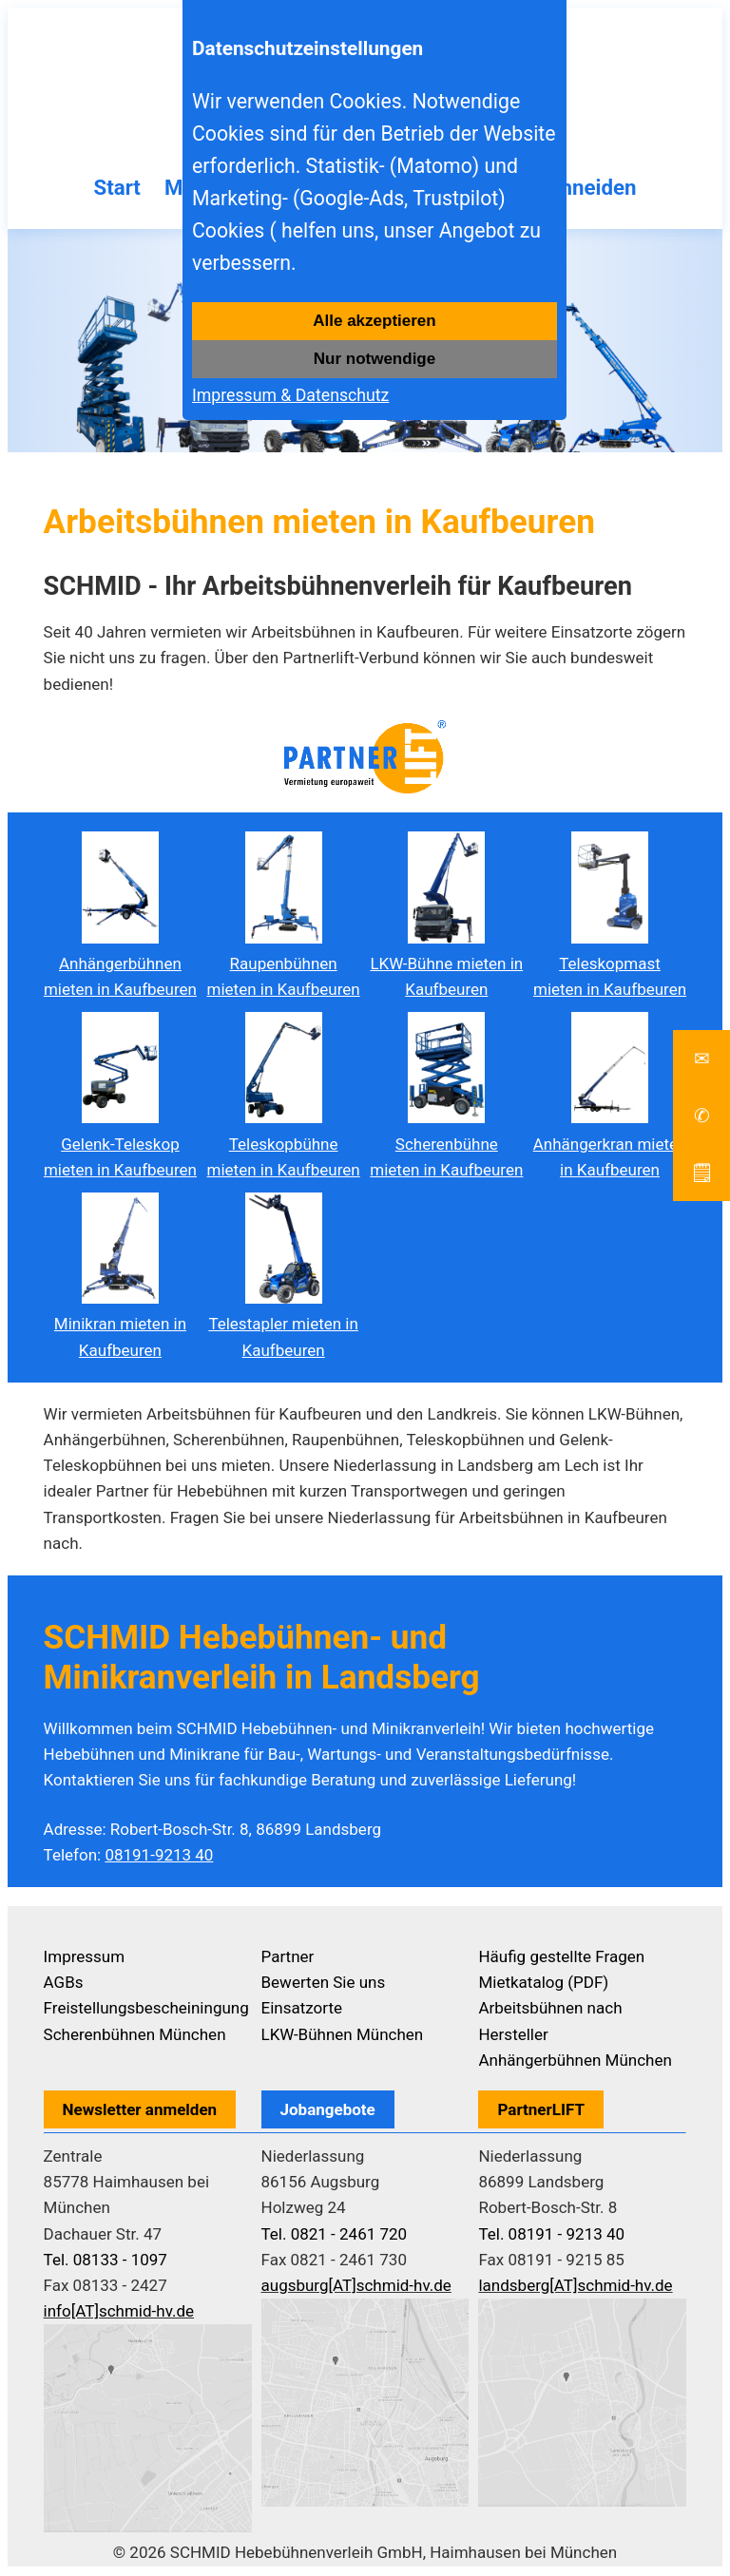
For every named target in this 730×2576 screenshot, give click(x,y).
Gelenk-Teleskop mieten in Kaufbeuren (120, 1146)
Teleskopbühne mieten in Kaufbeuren (283, 1146)
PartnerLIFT (541, 2111)
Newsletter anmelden (140, 2111)
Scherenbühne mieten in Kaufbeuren (446, 1146)
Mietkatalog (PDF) (543, 1984)
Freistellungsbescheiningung (146, 2010)
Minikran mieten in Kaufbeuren (120, 1326)
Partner (288, 1958)
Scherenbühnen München (135, 2036)
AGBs (64, 1984)
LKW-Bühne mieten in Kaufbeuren (446, 965)
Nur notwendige (374, 359)
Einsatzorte (302, 2010)
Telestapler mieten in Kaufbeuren (283, 1326)
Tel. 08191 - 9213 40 (551, 2235)
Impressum (84, 1958)
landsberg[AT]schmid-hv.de (575, 2287)
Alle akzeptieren (374, 321)
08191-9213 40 (159, 1856)
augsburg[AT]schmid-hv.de (356, 2287)
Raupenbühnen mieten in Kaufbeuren (283, 965)
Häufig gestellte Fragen (561, 1958)
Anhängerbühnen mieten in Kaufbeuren (120, 965)
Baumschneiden (570, 189)
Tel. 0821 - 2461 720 (334, 2235)
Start (103, 189)
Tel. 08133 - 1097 (105, 2261)
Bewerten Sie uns (323, 1984)
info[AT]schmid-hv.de (119, 2313)
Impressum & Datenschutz (290, 395)
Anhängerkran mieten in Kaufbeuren (610, 1146)
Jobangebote (327, 2111)
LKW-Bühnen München (342, 2036)
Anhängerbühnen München (574, 2061)
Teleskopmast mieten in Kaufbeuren (609, 965)
